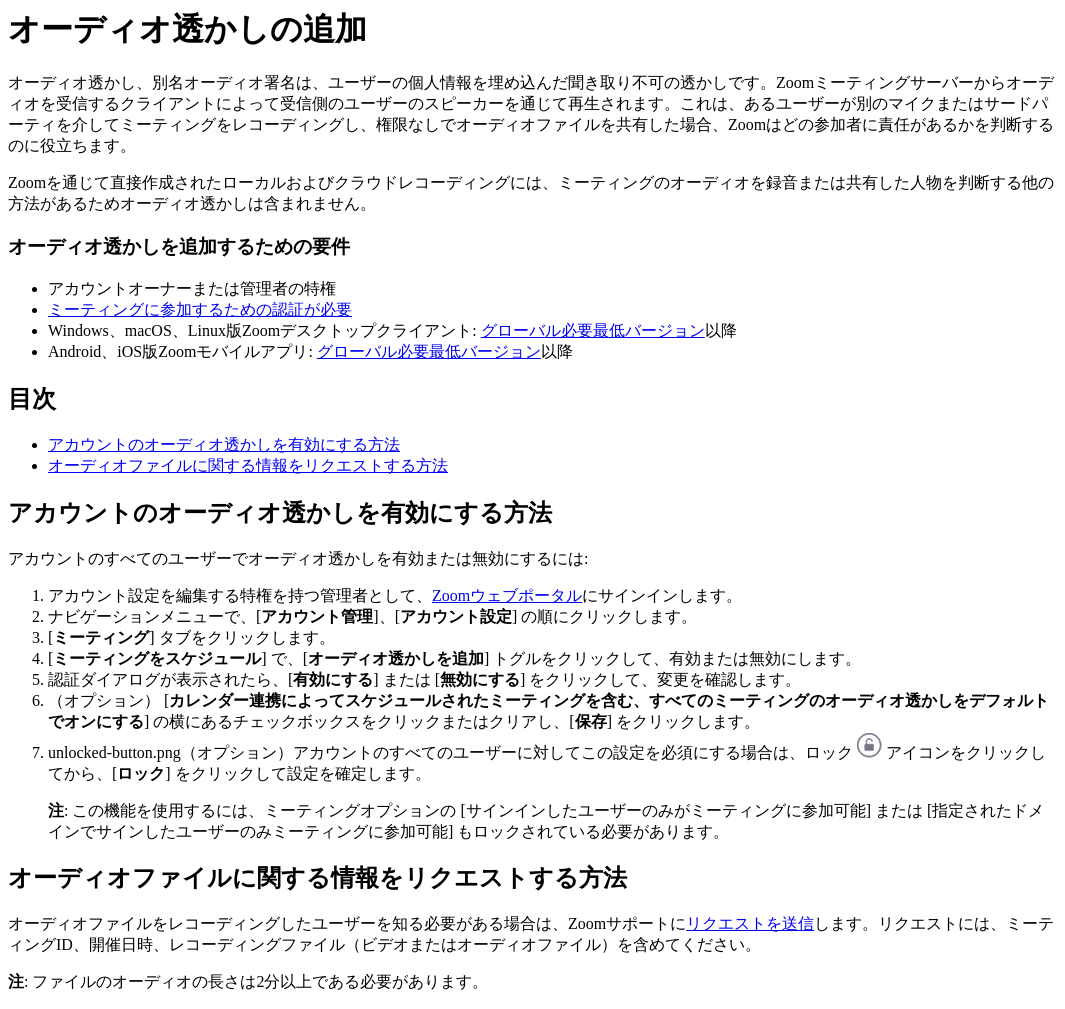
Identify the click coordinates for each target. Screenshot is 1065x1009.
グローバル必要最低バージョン (593, 330)
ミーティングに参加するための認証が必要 (200, 309)
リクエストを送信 (750, 923)
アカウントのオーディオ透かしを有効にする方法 (224, 444)
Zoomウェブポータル (507, 595)
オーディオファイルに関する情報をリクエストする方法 (248, 465)
